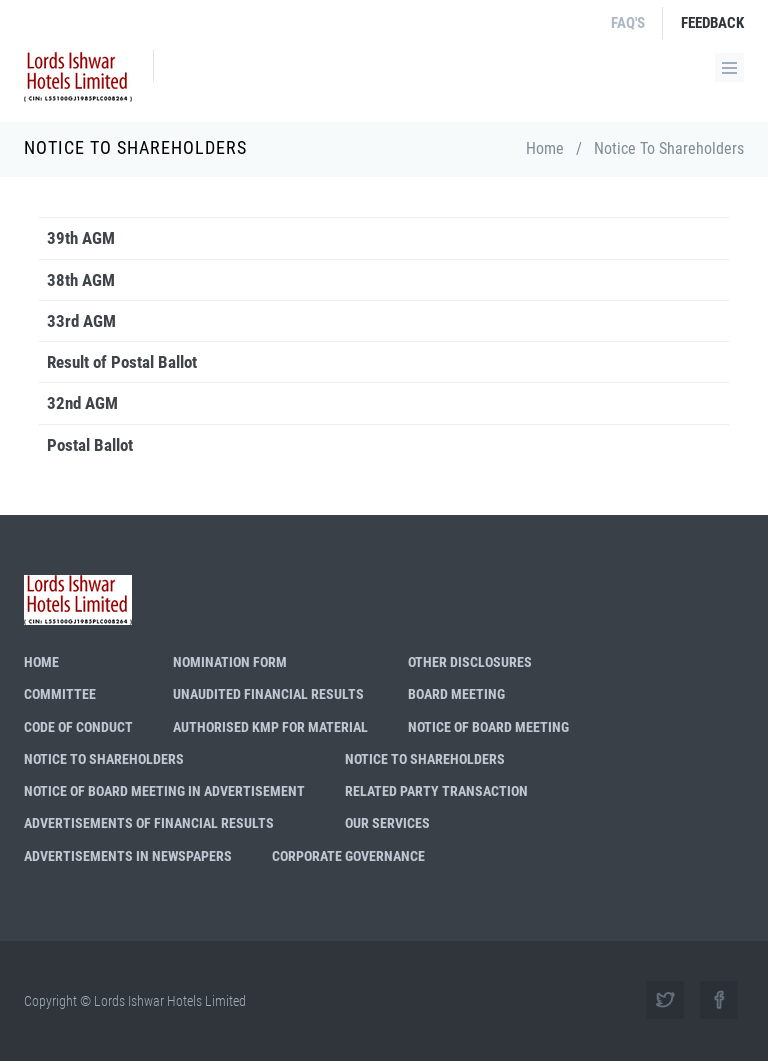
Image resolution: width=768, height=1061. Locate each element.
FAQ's (628, 23)
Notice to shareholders (104, 759)
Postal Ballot (90, 445)
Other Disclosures (470, 662)
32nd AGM (82, 403)
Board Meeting (456, 694)
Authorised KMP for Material (270, 727)
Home (545, 148)
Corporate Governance (348, 856)
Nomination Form (230, 662)
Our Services (387, 823)
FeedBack (712, 23)
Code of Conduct (78, 727)
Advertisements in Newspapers (128, 856)
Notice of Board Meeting (488, 727)
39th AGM (81, 238)
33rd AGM (81, 321)
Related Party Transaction (436, 791)
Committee (60, 694)
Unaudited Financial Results (268, 694)
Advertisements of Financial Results (149, 823)
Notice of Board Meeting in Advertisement (164, 791)
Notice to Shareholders (425, 759)
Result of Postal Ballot (122, 362)
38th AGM (81, 280)
